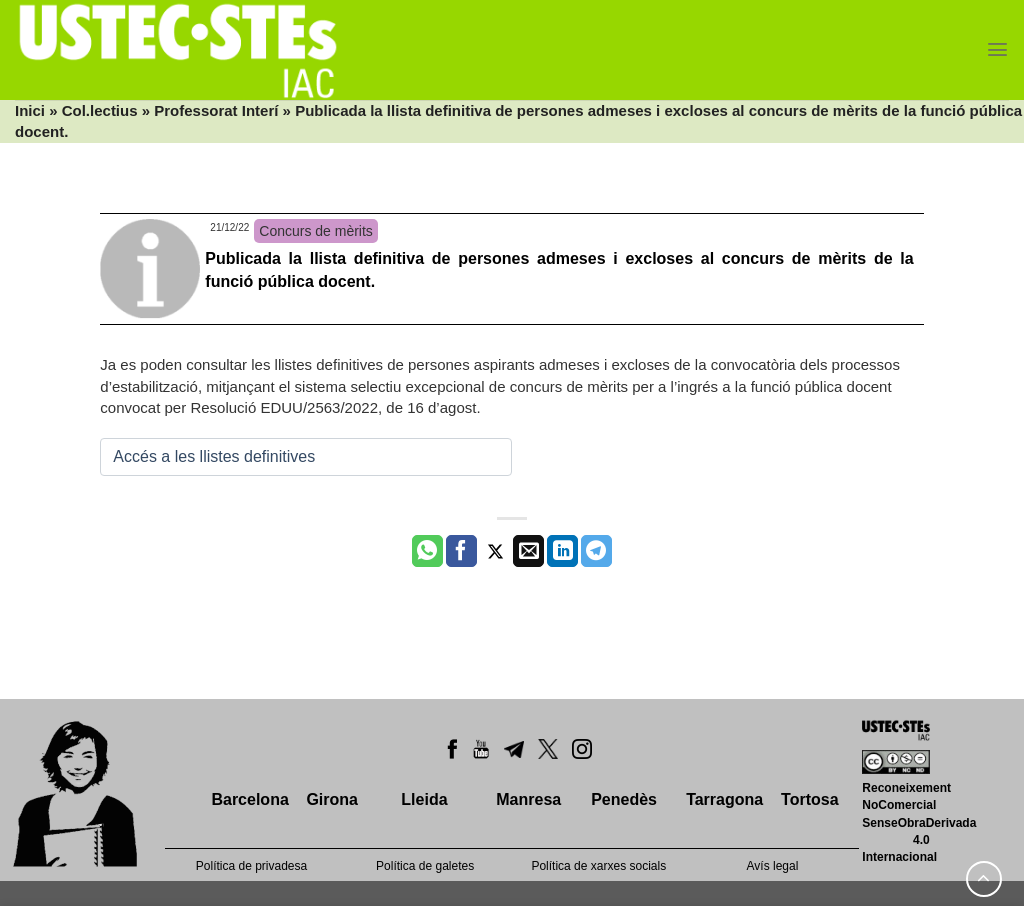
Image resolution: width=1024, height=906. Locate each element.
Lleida (424, 799)
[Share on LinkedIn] (562, 551)
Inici (30, 110)
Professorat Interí (216, 110)
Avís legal (773, 866)
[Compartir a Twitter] (495, 551)
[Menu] (997, 49)
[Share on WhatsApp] (427, 551)
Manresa (528, 799)
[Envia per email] (528, 551)
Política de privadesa (251, 866)
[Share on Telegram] (596, 551)
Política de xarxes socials (598, 866)
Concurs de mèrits (316, 231)
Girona (332, 799)
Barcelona (249, 799)
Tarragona (724, 799)
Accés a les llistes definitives (214, 456)
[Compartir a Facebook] (461, 551)
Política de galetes (425, 866)
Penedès (624, 799)
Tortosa (809, 799)
